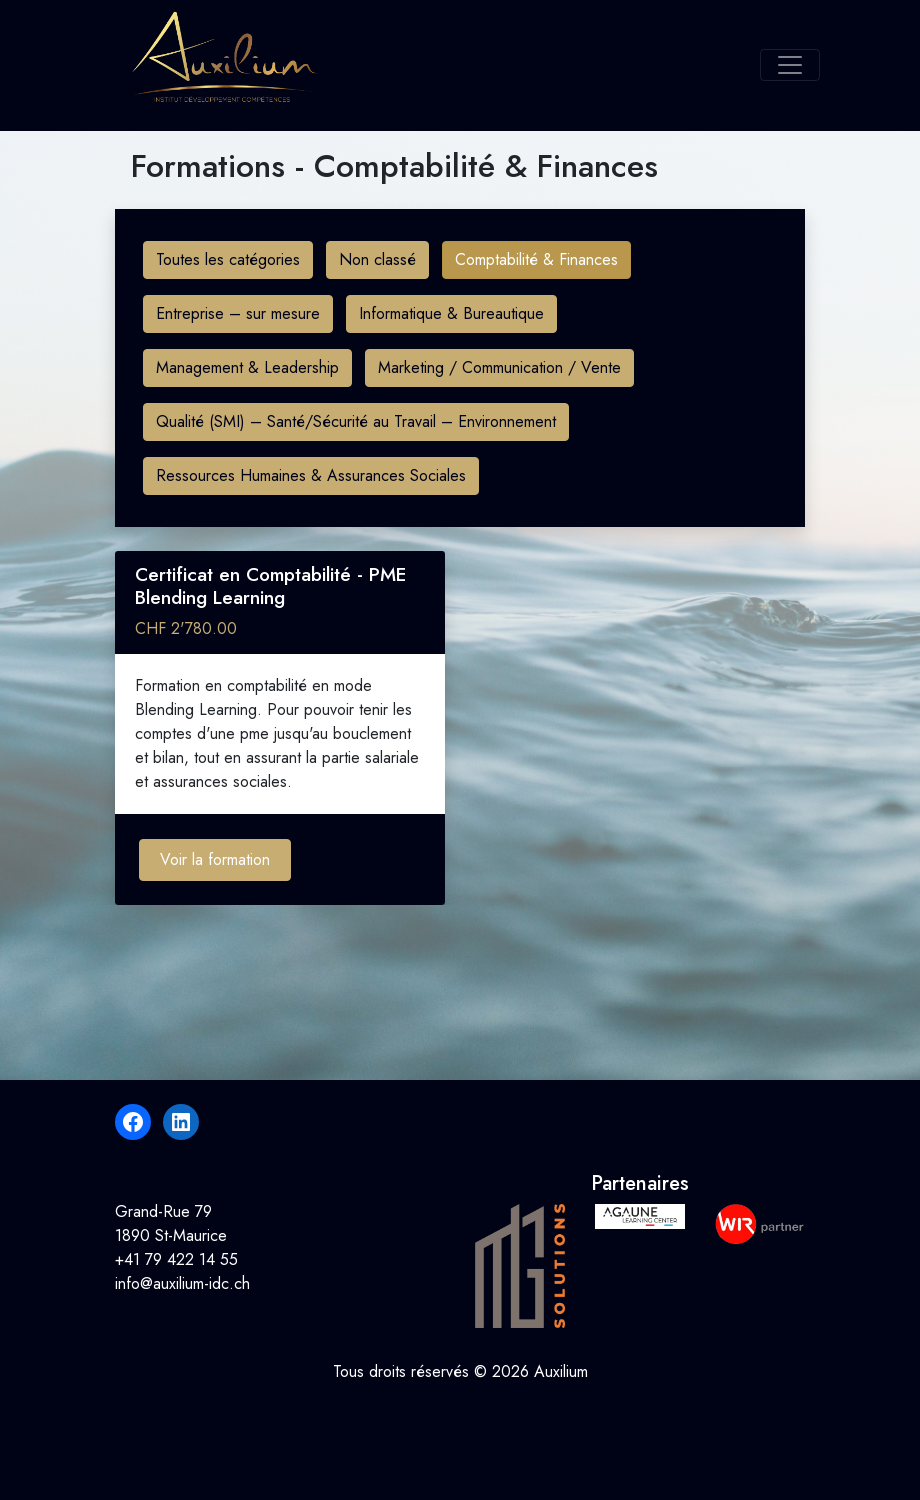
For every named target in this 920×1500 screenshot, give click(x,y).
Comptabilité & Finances (536, 259)
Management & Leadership (247, 367)
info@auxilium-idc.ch (182, 1283)
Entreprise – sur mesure (238, 313)
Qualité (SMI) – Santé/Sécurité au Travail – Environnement (356, 421)
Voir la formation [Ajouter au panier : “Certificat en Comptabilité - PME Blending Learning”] (215, 859)
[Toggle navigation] (790, 65)
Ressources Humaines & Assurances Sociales (311, 475)
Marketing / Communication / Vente (499, 367)
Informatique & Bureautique (451, 313)
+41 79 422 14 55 (176, 1259)
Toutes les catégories (228, 259)
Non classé (377, 259)
